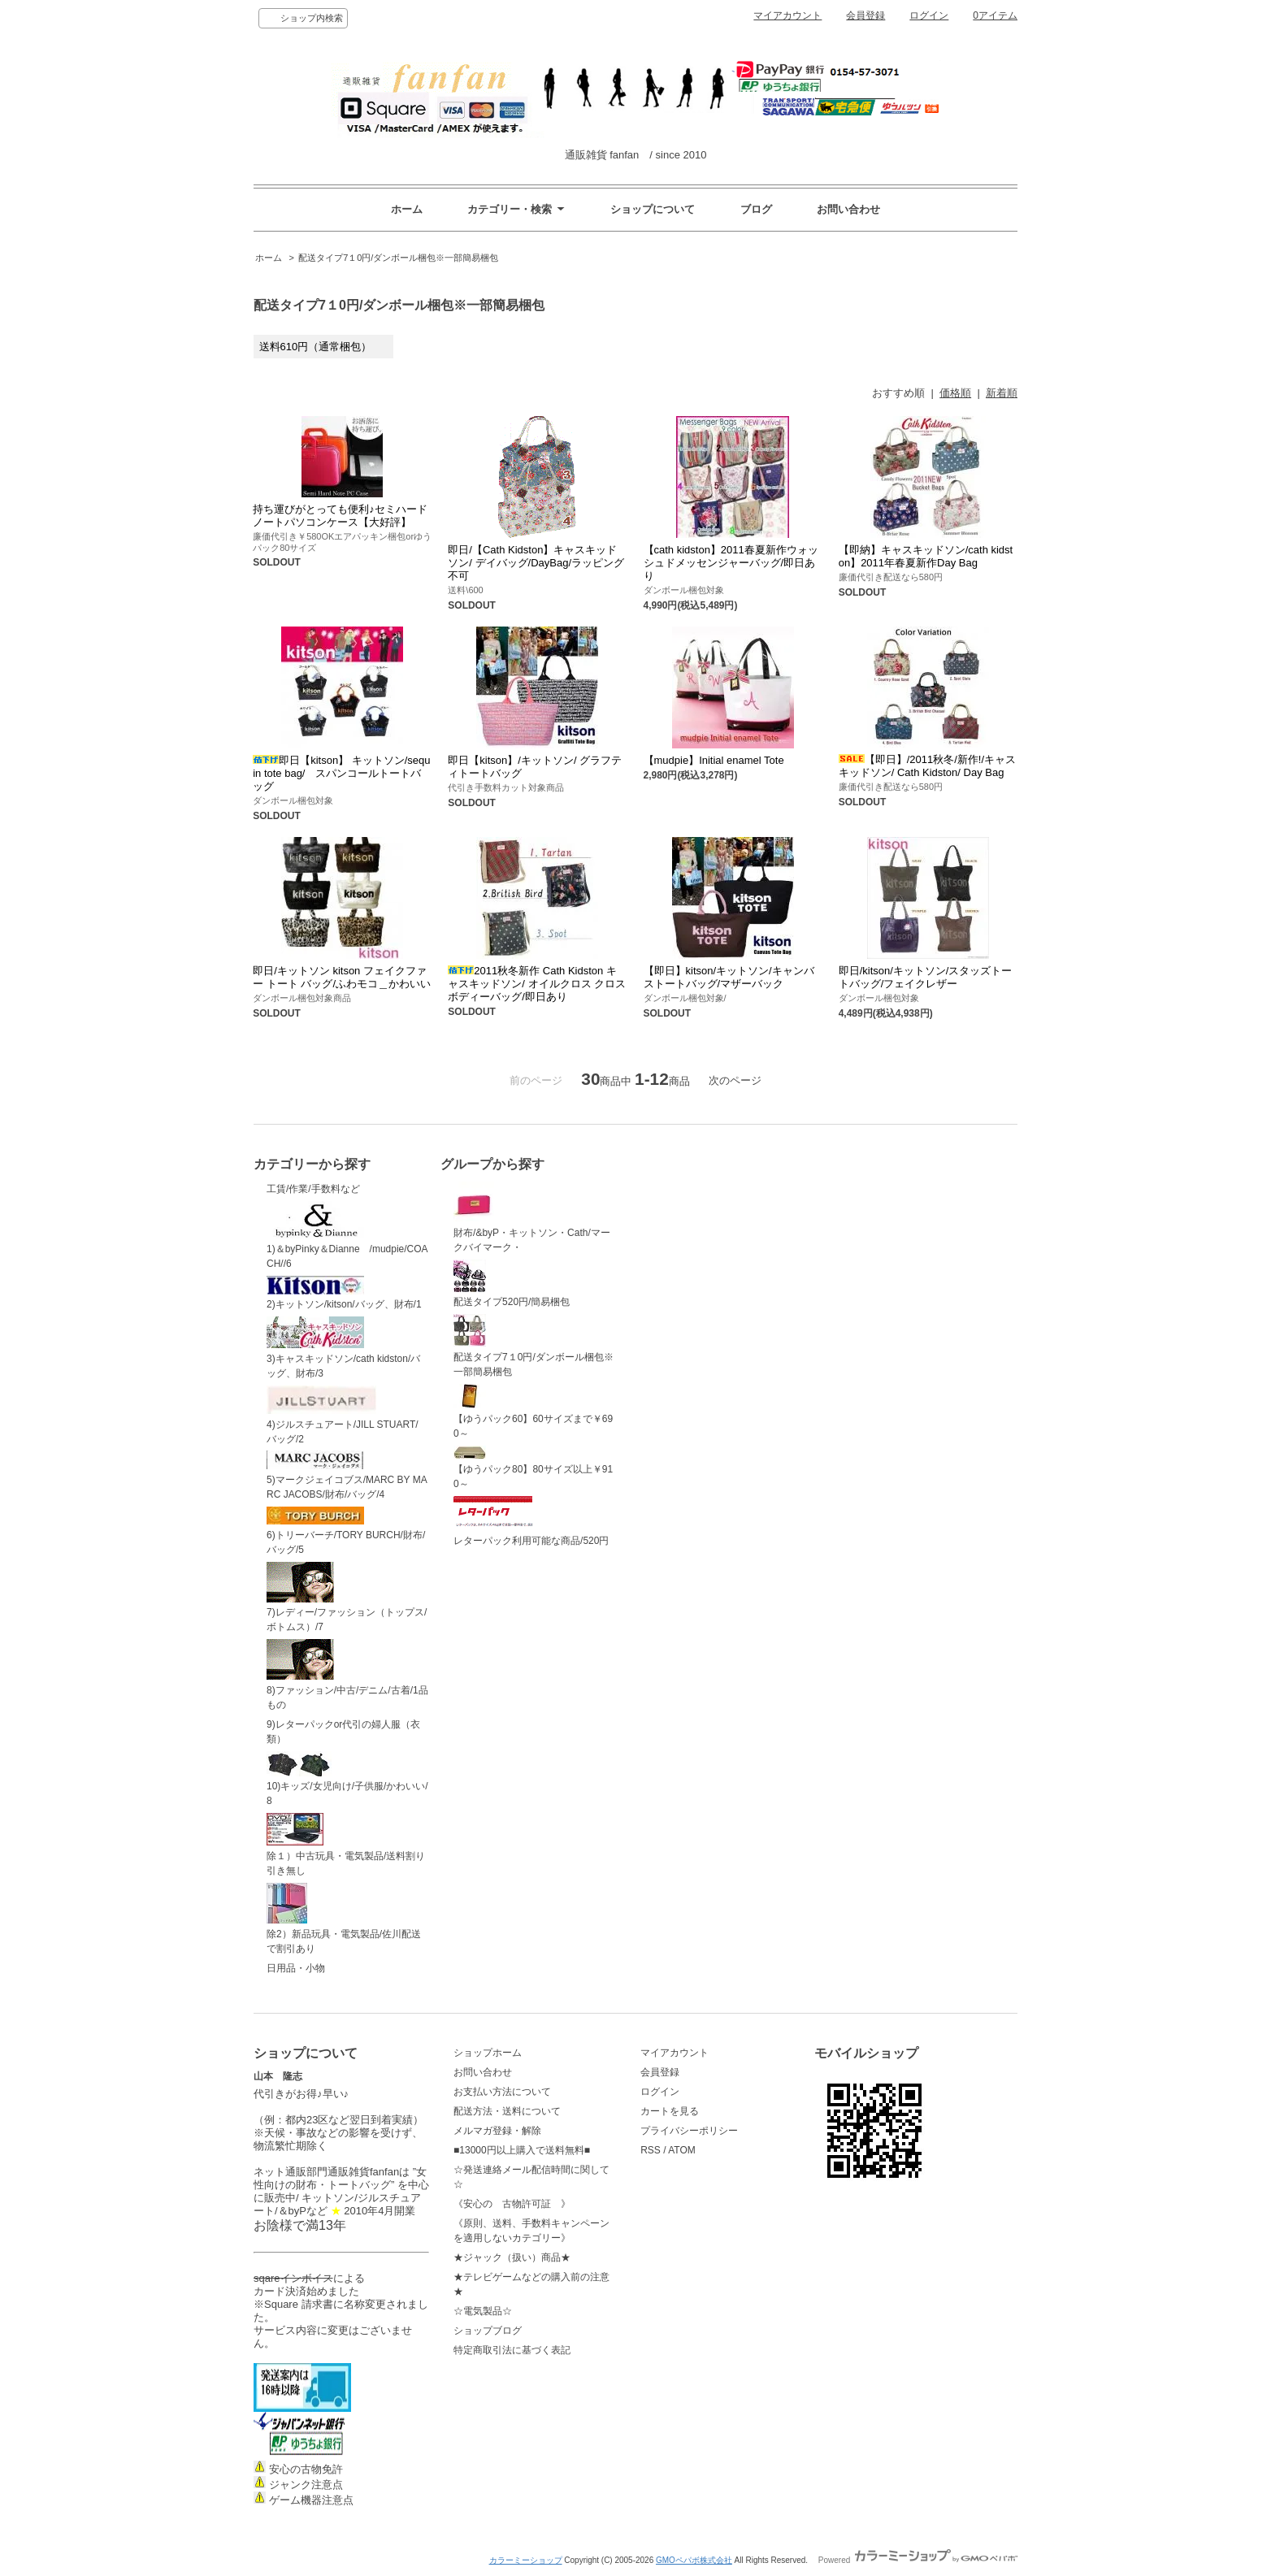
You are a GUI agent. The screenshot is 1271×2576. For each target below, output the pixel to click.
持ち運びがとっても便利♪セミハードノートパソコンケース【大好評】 (340, 515)
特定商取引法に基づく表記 (511, 2350)
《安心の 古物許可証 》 (511, 2204)
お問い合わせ (848, 209)
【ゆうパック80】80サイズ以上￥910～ (533, 1468)
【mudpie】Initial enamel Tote (714, 760)
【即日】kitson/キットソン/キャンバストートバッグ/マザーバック (729, 977)
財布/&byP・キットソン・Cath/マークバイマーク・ (531, 1217)
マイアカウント (787, 15)
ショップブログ (487, 2330)
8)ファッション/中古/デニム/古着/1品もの (347, 1675)
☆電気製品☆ (482, 2311)
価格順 (955, 393)
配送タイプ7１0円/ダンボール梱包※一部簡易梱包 (398, 257)
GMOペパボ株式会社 (694, 2560)
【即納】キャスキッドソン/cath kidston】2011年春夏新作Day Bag (926, 556)
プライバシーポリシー (689, 2130)
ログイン (928, 15)
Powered (917, 2560)
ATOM (682, 2150)
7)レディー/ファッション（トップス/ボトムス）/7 (347, 1597)
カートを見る (669, 2111)
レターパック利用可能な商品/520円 (531, 1521)
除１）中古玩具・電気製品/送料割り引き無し (346, 1844)
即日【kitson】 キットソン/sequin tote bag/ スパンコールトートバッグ (341, 773)
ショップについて (652, 209)
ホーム (407, 209)
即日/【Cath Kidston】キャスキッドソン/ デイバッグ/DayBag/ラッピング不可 (536, 563)
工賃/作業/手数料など (313, 1189)
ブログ (756, 209)
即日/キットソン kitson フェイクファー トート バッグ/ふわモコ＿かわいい (342, 977)
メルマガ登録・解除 (497, 2130)
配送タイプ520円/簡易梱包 (511, 1284)
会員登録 (865, 15)
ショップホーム (487, 2052)
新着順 (1001, 393)
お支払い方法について (502, 2091)
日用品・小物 (296, 1968)
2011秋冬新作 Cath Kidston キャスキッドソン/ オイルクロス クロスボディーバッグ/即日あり (537, 984)
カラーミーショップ (525, 2560)
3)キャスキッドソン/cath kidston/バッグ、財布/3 (343, 1347)
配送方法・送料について (507, 2111)
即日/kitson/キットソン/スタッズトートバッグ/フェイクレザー (926, 977)
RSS (650, 2150)
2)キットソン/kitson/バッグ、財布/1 (344, 1293)
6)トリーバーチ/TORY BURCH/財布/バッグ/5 (346, 1531)
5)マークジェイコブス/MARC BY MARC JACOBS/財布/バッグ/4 (347, 1475)
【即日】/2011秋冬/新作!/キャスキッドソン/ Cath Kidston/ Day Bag (927, 765)
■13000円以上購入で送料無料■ (521, 2150)
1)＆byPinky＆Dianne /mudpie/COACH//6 (347, 1235)
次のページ (735, 1080)
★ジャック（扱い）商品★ (511, 2257)
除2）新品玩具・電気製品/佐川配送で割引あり (344, 1918)
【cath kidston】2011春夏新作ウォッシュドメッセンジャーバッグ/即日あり (731, 563)
